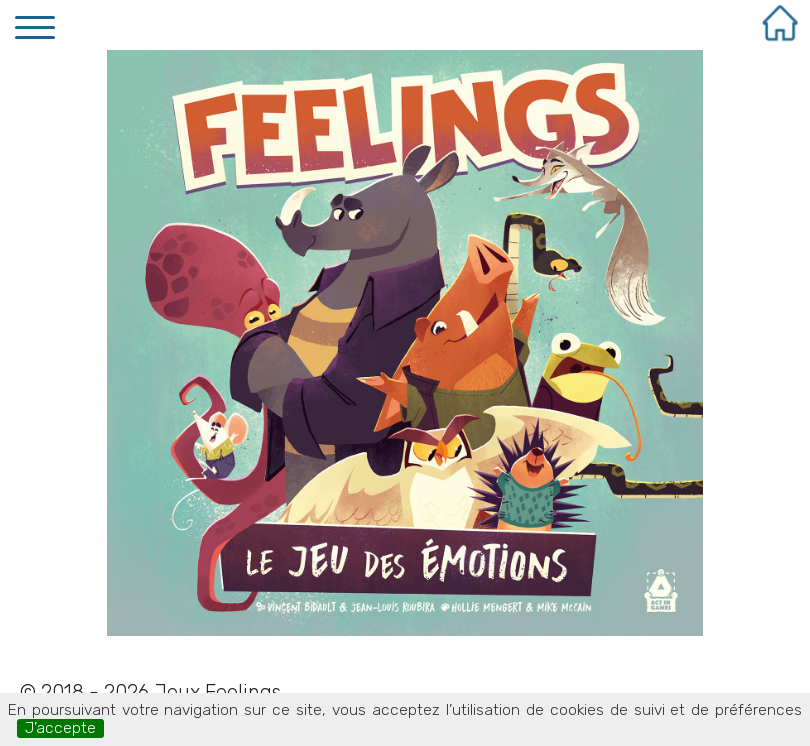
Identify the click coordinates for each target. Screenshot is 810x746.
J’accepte (60, 728)
